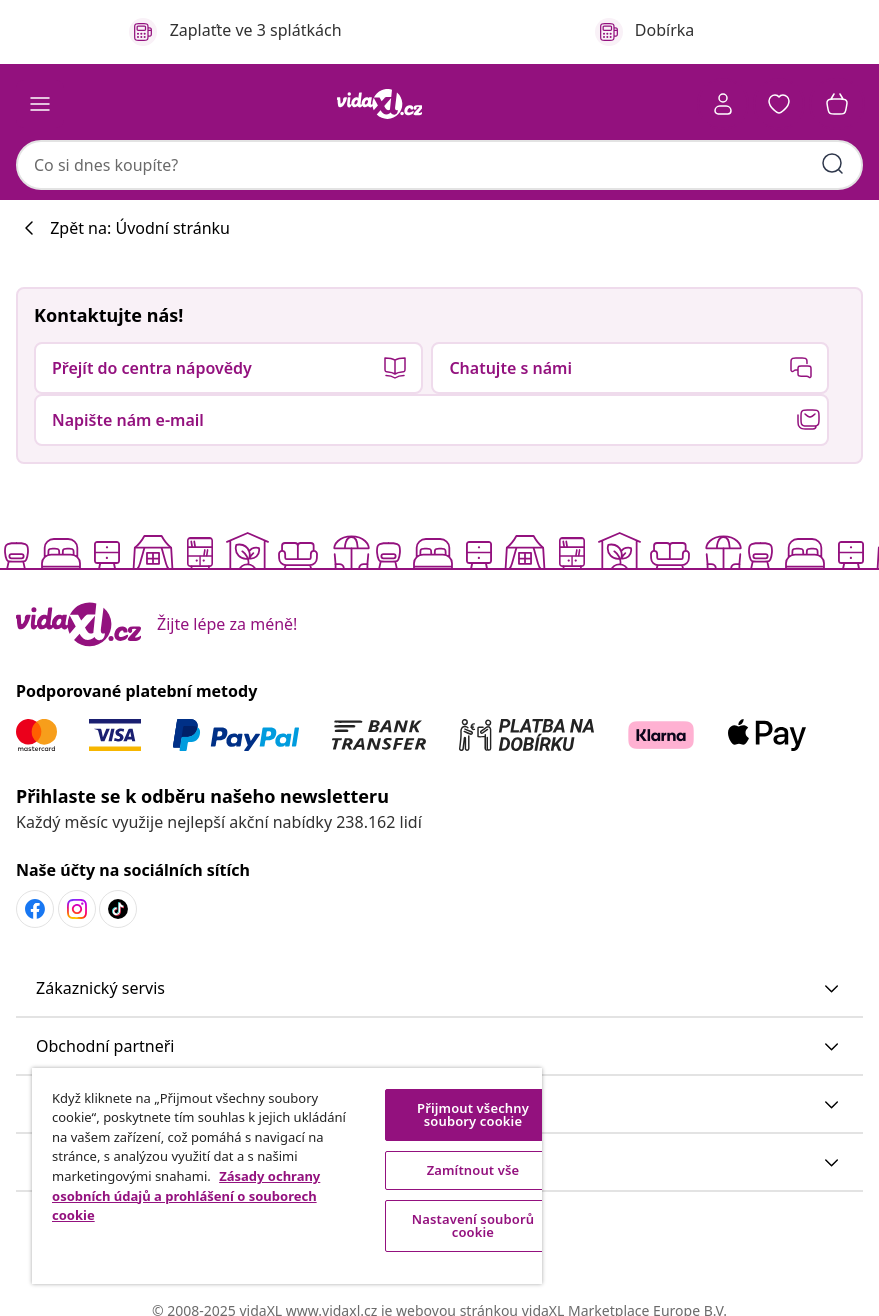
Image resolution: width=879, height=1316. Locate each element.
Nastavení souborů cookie (473, 1225)
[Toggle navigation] (40, 104)
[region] (287, 1176)
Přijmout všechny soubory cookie (473, 1114)
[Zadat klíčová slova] (833, 164)
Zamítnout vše (473, 1170)
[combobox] (439, 165)
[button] (779, 104)
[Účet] (723, 104)
